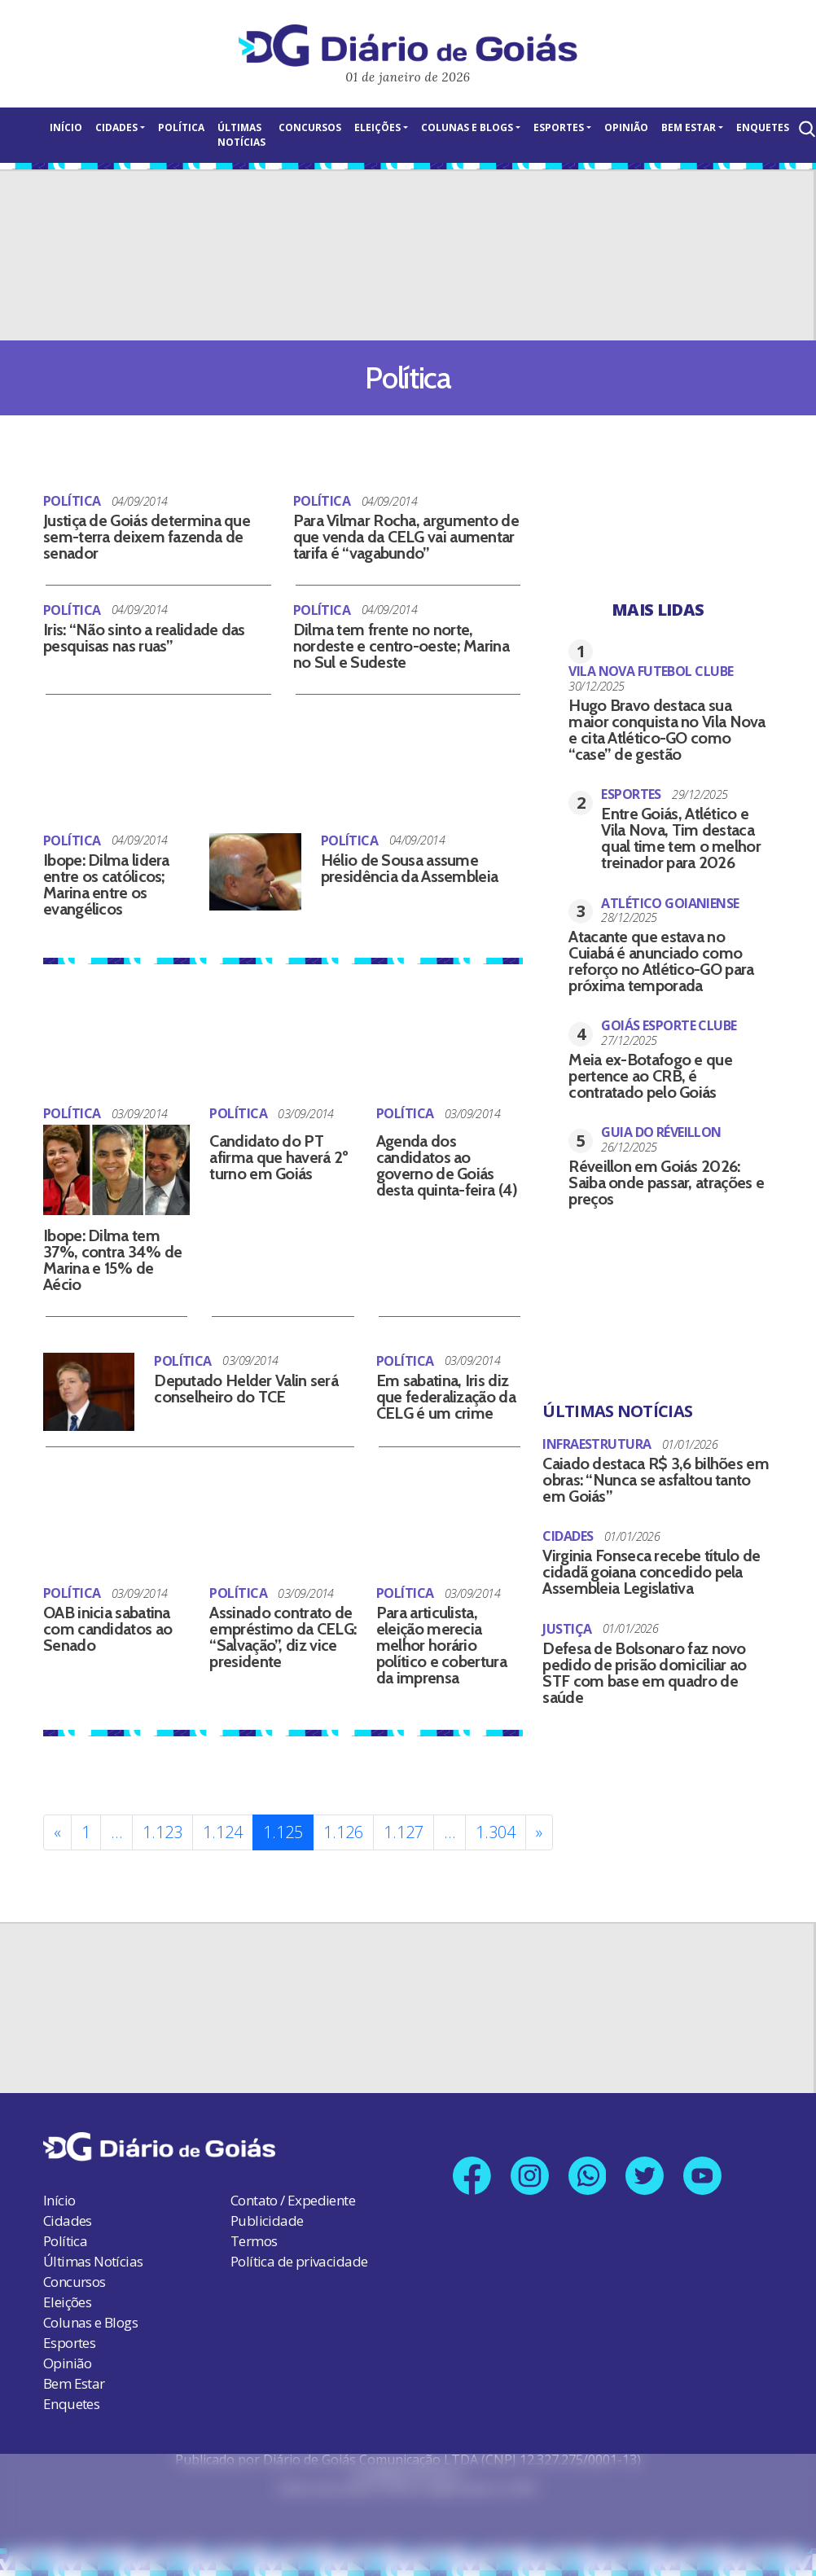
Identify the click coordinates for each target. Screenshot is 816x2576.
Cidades (116, 127)
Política (181, 127)
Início (66, 127)
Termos (253, 2241)
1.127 (403, 1832)
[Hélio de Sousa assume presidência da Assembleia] (255, 872)
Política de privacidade (298, 2261)
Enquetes (762, 127)
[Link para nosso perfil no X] (645, 2176)
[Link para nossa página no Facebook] (472, 2176)
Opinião (626, 127)
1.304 (495, 1832)
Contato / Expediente (292, 2200)
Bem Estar (688, 127)
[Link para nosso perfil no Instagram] (530, 2176)
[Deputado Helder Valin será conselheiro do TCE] (88, 1391)
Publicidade (266, 2220)
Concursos (310, 127)
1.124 (223, 1832)
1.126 (343, 1832)
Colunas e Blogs (467, 127)
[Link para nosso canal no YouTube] (703, 2176)
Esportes (558, 127)
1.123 (162, 1832)
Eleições (377, 127)
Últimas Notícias (241, 135)
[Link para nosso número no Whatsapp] (587, 2176)
